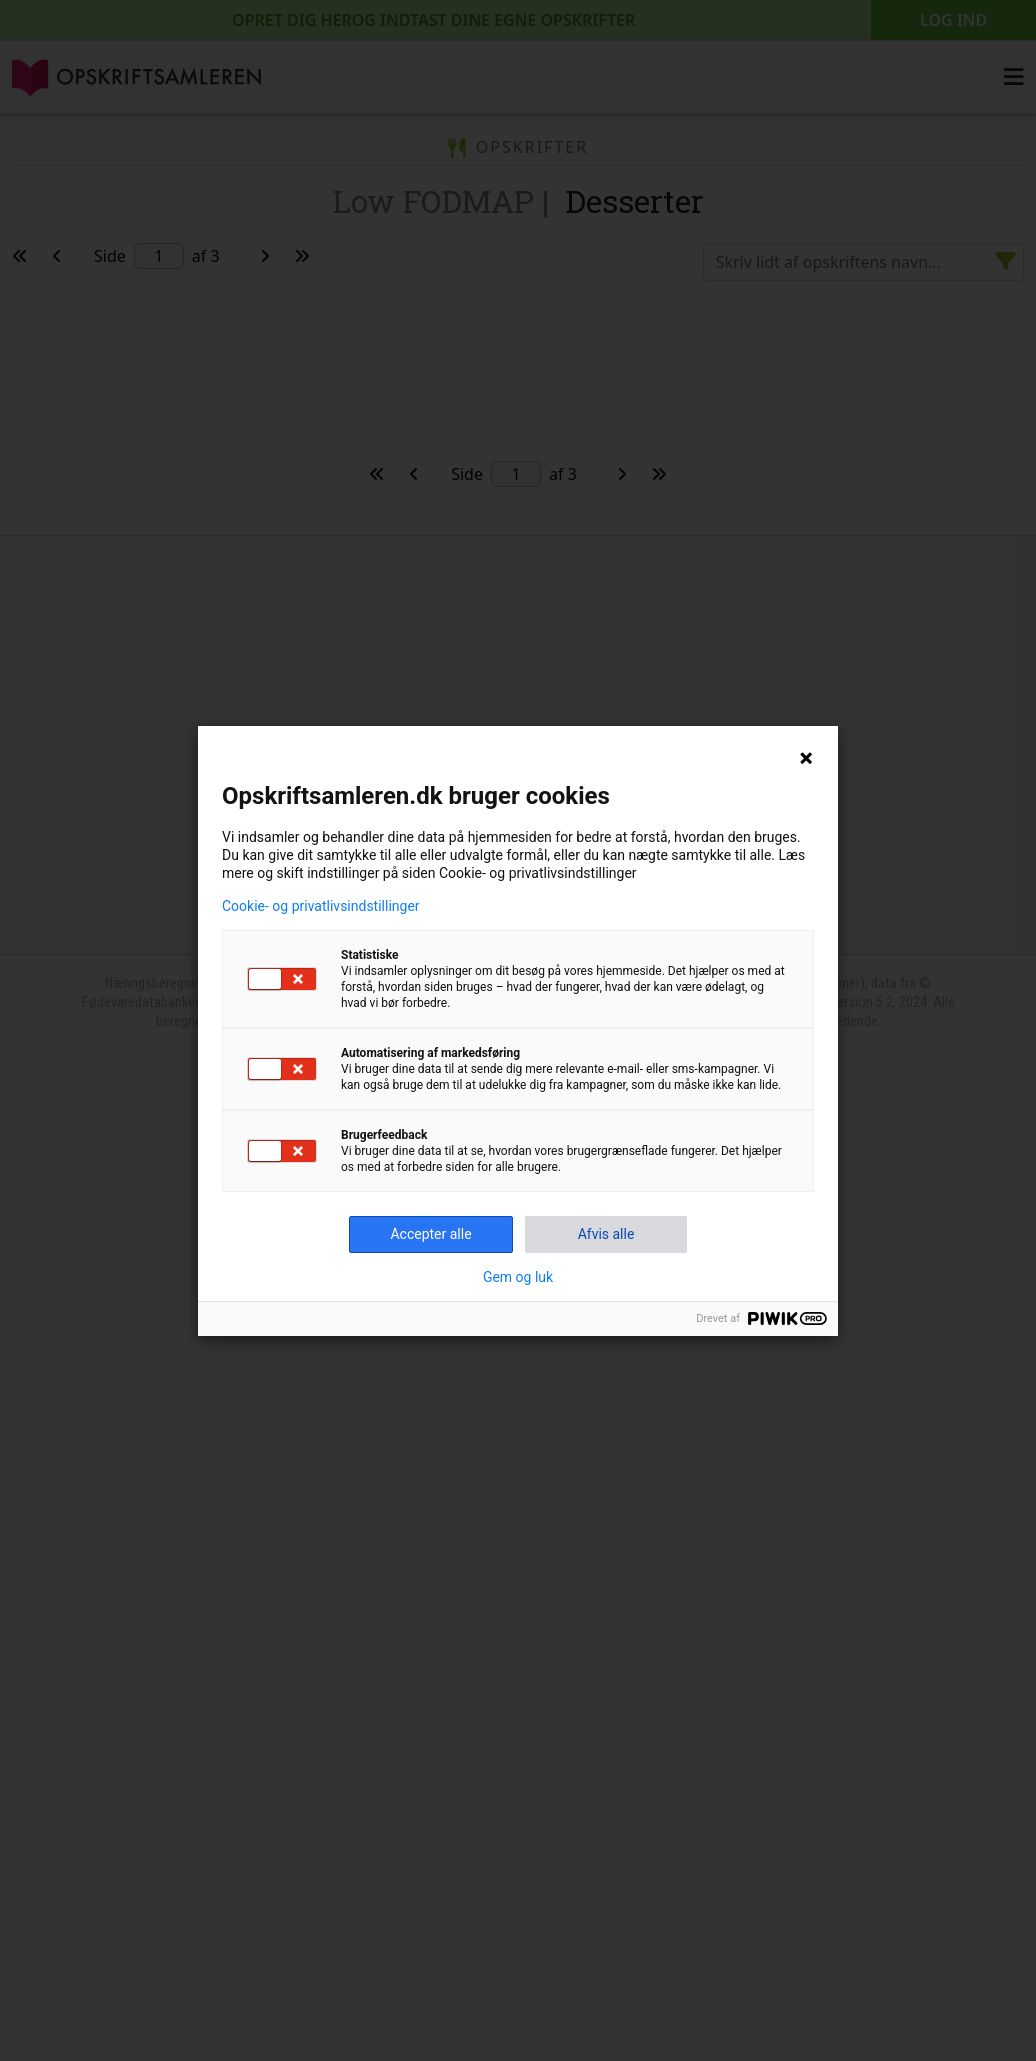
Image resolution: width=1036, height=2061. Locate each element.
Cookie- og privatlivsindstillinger (321, 906)
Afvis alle (606, 1234)
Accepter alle (430, 1234)
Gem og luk (518, 1277)
